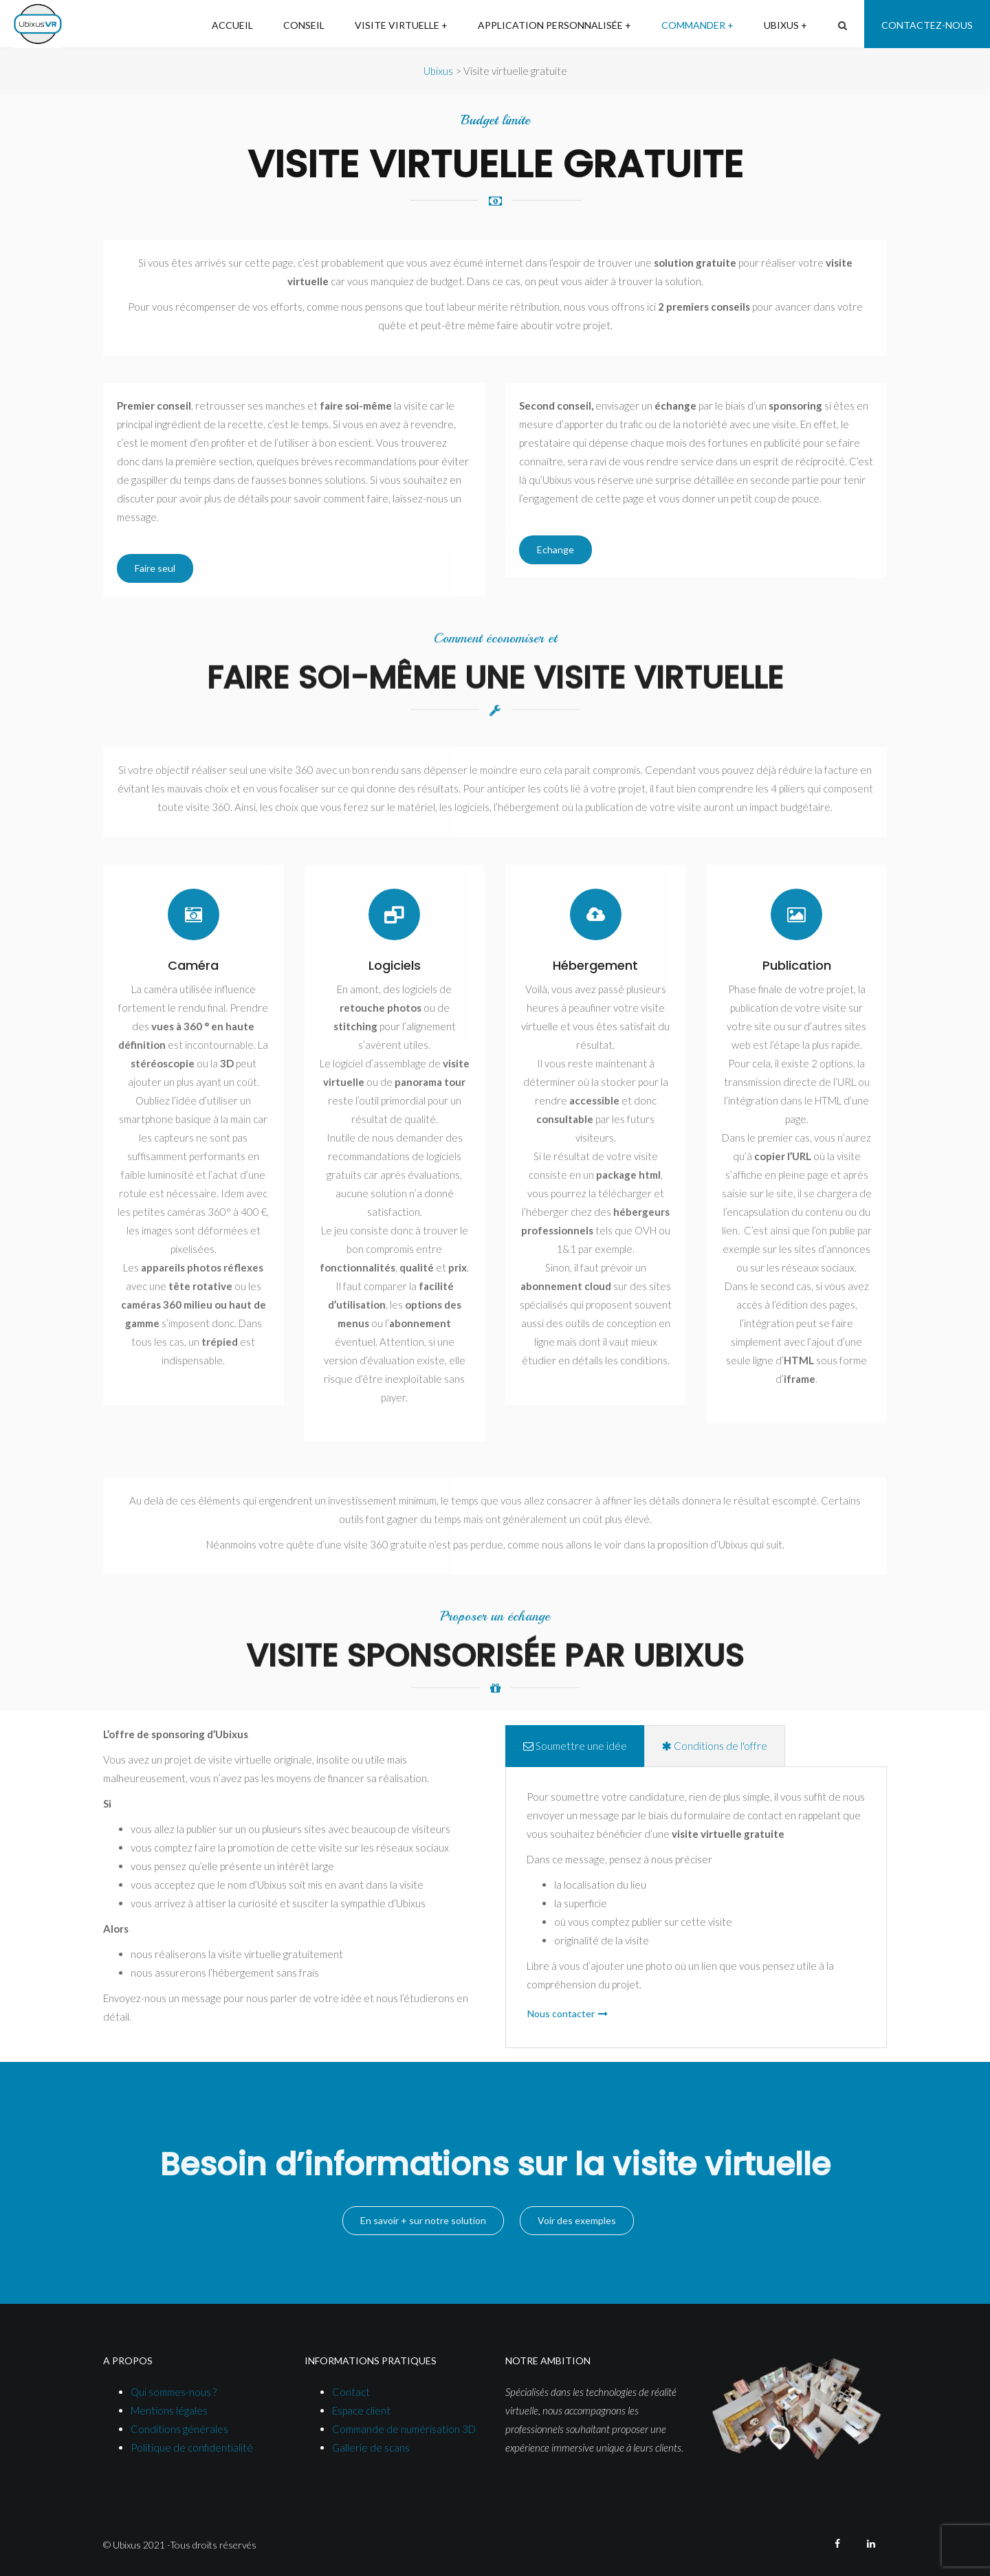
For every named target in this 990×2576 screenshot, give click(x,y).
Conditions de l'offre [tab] (714, 1746)
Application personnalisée (550, 25)
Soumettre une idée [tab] (575, 1746)
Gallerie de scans (371, 2447)
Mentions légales (169, 2410)
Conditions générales (179, 2429)
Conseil (303, 25)
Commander (693, 25)
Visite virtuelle (397, 25)
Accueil (232, 25)
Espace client (361, 2410)
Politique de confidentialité (192, 2447)
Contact (351, 2392)
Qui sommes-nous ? (174, 2392)
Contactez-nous (927, 25)
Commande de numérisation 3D (404, 2429)
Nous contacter (561, 2013)
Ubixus (781, 25)
